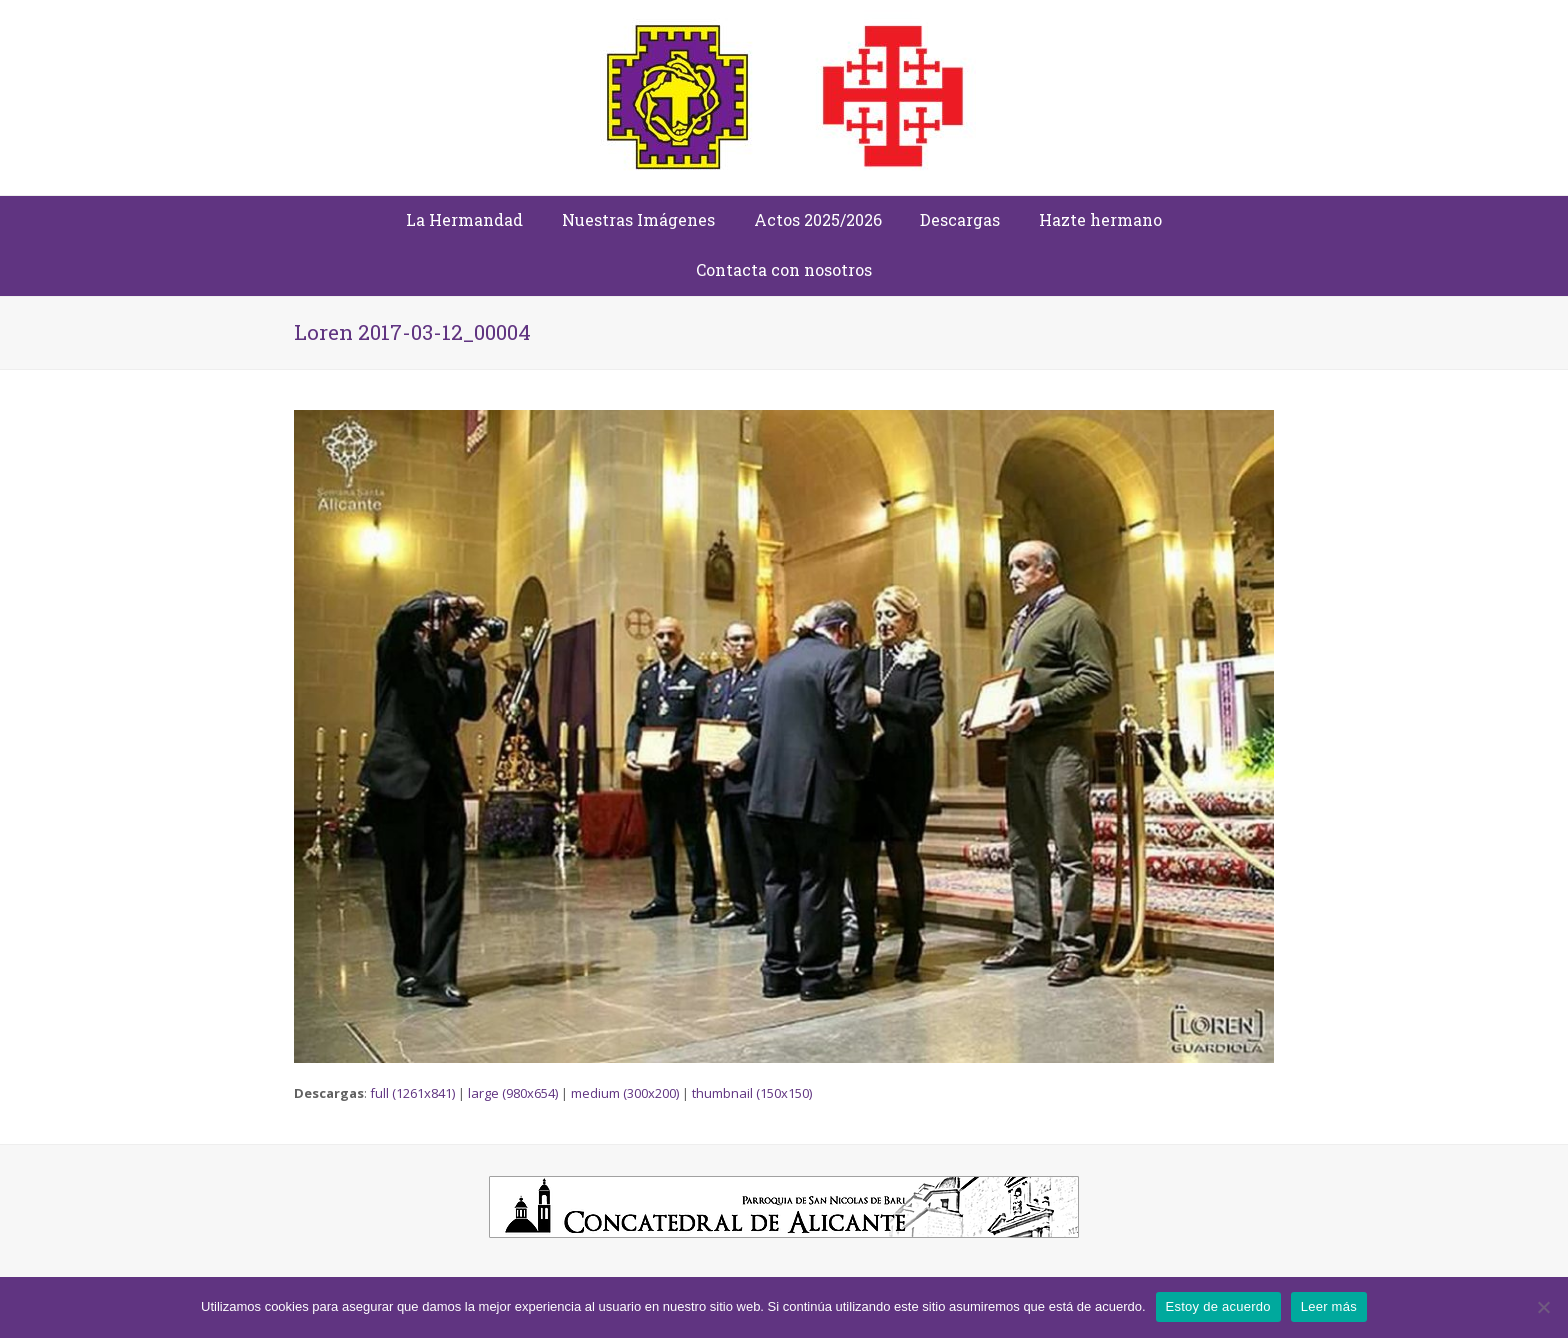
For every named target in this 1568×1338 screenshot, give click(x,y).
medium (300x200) (625, 1093)
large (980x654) (513, 1093)
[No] (1543, 1307)
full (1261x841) (412, 1093)
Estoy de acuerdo (1218, 1306)
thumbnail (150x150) (752, 1093)
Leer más (1329, 1306)
